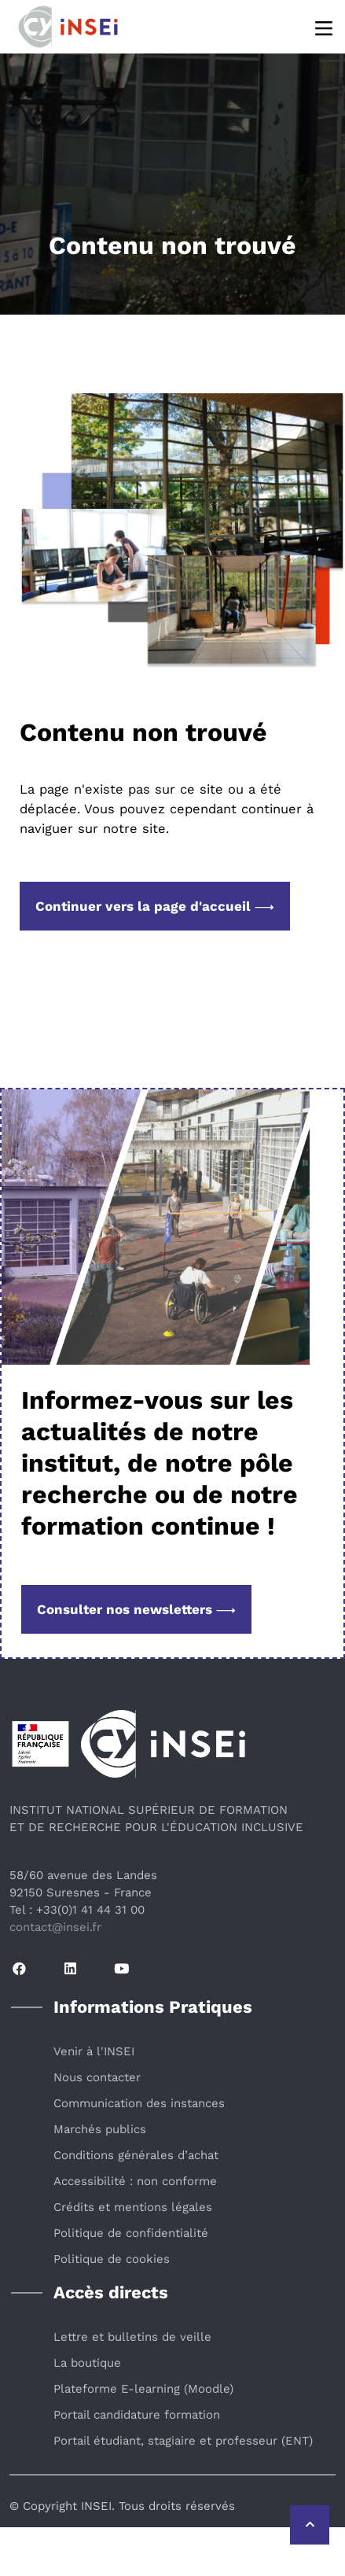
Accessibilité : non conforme (135, 2181)
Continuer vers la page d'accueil (154, 906)
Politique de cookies (111, 2259)
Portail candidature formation (136, 2415)
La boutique (87, 2363)
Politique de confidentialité (130, 2233)
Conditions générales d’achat (135, 2155)
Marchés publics (99, 2129)
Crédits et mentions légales (132, 2207)
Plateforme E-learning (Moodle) (143, 2389)
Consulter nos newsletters (136, 1609)
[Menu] (325, 27)
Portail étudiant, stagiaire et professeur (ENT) (183, 2441)
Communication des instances (139, 2103)
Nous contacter (97, 2077)
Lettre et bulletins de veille (132, 2337)
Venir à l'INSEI (93, 2051)
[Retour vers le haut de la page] (309, 2525)
